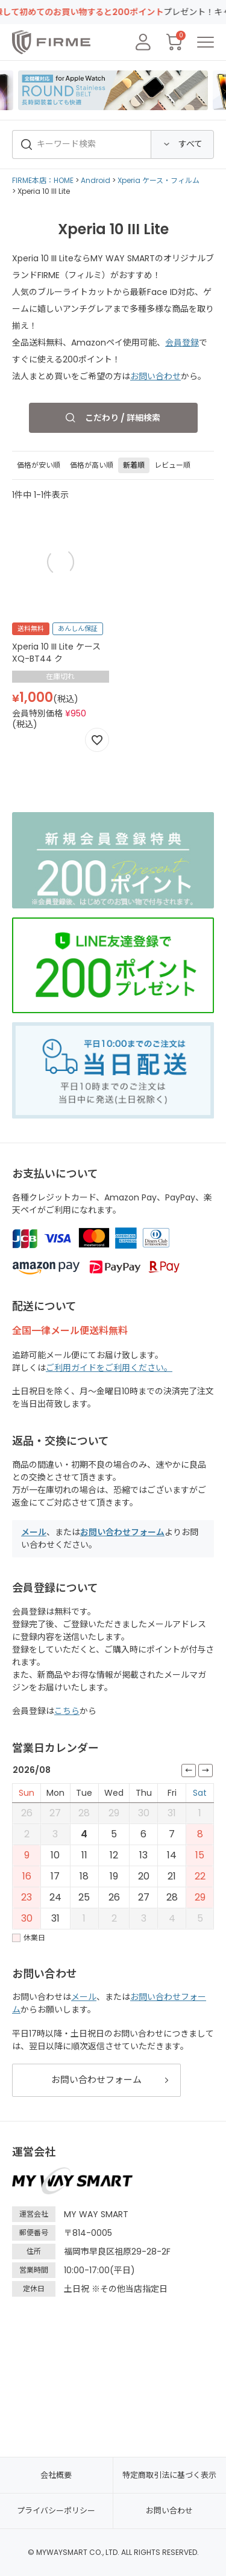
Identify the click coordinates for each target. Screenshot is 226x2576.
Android (95, 180)
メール (33, 1532)
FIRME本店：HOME (43, 180)
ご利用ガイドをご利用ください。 (109, 1368)
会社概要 (56, 2475)
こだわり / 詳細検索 (122, 418)
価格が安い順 (38, 465)
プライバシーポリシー (56, 2510)
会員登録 (182, 343)
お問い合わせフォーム (122, 1532)
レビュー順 (172, 465)
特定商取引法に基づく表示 (169, 2475)
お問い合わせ (155, 376)
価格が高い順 (91, 465)
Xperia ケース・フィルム (158, 180)
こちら (67, 1711)
